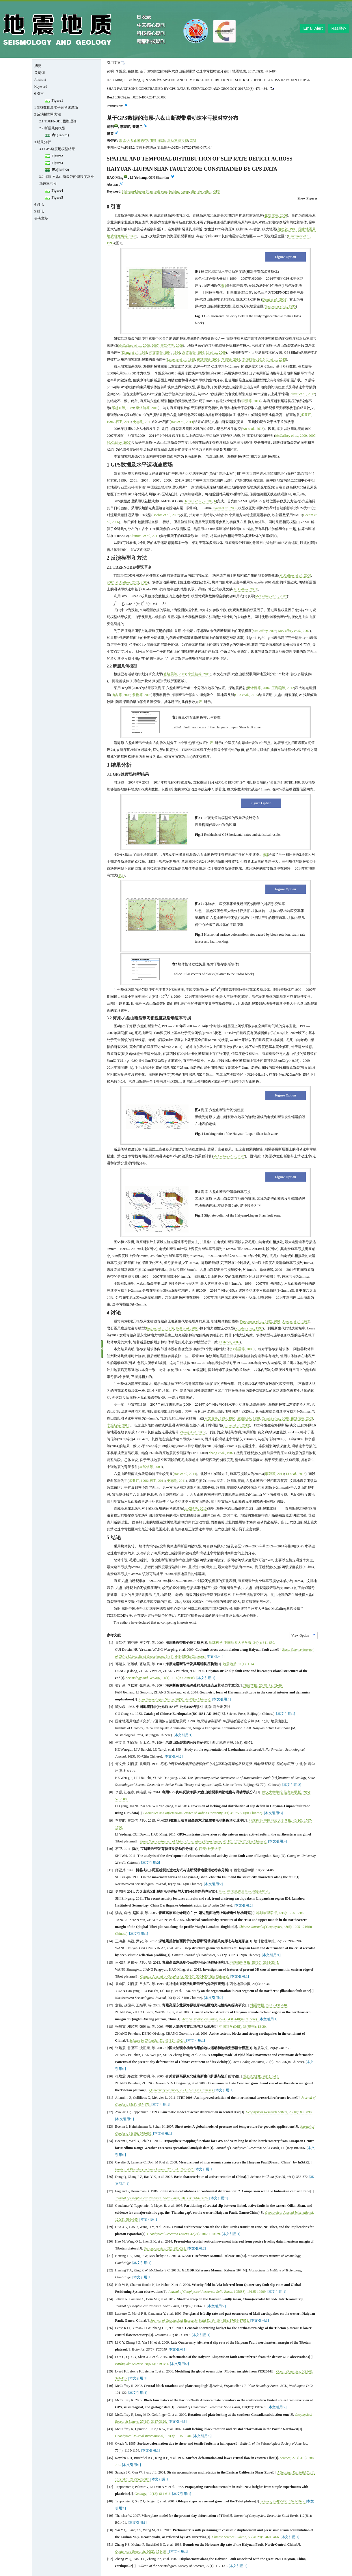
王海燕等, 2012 (282, 688)
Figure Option (285, 257)
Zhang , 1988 (134, 352)
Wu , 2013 (253, 429)
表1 (223, 285)
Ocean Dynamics (288, 2371)
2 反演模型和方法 (47, 114)
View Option (300, 1635)
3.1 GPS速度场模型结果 (57, 149)
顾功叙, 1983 (287, 229)
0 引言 (39, 94)
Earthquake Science (129, 2364)
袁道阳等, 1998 (193, 352)
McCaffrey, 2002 (119, 443)
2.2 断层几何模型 (52, 128)
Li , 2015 (276, 359)
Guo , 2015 (246, 695)
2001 (276, 1321)
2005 (144, 582)
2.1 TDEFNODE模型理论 (58, 121)
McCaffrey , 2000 (134, 346)
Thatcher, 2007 (229, 1342)
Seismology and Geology (143, 1678)
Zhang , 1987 (192, 1432)
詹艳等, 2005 (141, 695)
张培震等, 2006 (276, 215)
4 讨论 (39, 204)
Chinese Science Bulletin (229, 2537)
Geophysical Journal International (289, 2213)
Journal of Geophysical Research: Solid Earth (147, 2198)
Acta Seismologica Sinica (156, 1699)
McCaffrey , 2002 (229, 1156)
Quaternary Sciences (163, 2090)
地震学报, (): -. (262, 1685)
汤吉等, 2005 (121, 695)
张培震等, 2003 (174, 674)
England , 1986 (160, 1328)
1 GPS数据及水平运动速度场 (56, 107)
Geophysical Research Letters (266, 2112)
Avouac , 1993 (295, 1321)
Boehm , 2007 (165, 515)
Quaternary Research (130, 2551)
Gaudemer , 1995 (280, 306)
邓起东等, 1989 (122, 408)
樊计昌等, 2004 (258, 688)
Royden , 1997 (248, 1328)
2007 (155, 346)
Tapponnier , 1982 (256, 1321)
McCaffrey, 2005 (264, 631)
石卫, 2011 (123, 422)
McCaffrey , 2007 (271, 596)
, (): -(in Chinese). (184, 1656)
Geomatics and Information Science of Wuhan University (183, 1813)
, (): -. (174, 2040)
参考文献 (41, 218)
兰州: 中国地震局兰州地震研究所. (244, 1891)
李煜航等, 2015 (253, 359)
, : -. (176, 2248)
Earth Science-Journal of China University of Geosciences (180, 1841)
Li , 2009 (216, 352)
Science (285, 2458)
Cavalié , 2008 (275, 1418)
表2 (265, 855)
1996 (176, 352)
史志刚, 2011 (142, 422)
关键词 (39, 73)
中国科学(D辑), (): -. (243, 2027)
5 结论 (39, 211)
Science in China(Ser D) (146, 2040)
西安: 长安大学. (210, 1849)
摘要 (37, 66)
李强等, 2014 (230, 359)
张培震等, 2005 (242, 1349)
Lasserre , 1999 (181, 359)
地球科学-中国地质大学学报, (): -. (242, 1643)
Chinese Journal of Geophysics (260, 1927)
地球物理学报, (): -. (280, 1913)
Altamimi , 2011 (144, 536)
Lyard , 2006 (225, 508)
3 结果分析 (42, 142)
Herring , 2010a (198, 501)
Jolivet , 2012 (302, 394)
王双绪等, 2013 (195, 1508)
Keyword (40, 87)
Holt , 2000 (187, 1328)
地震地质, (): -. (239, 1664)
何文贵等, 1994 (160, 352)
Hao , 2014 (182, 422)
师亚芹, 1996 (138, 1481)
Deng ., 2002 (274, 299)
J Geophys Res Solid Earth (295, 2472)
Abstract (40, 80)
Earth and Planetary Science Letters (140, 2169)
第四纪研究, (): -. (261, 2076)
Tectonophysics (154, 2248)
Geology (140, 2494)
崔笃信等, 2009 (171, 346)
